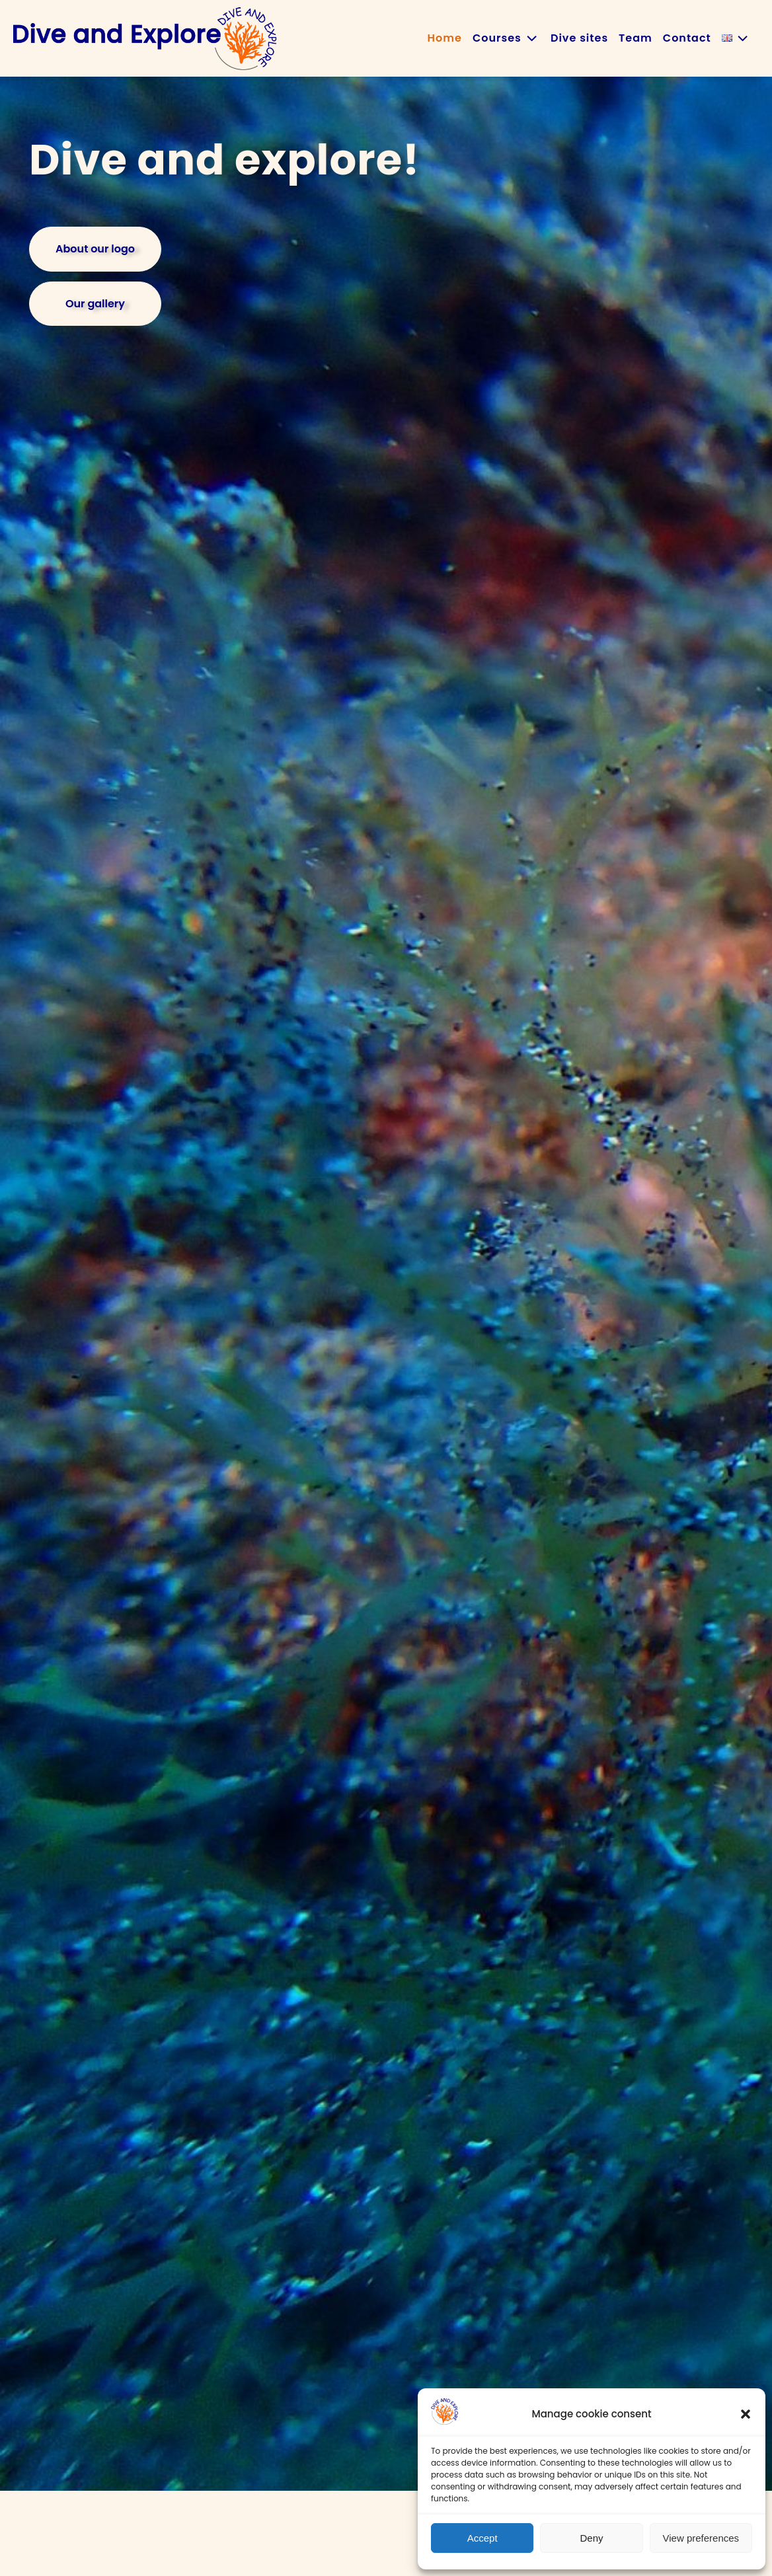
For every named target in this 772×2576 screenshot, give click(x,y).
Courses (506, 38)
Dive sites (579, 38)
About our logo (95, 248)
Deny (591, 2538)
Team (635, 38)
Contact (687, 38)
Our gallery (95, 303)
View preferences (701, 2538)
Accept (482, 2538)
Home (445, 38)
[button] (745, 2414)
